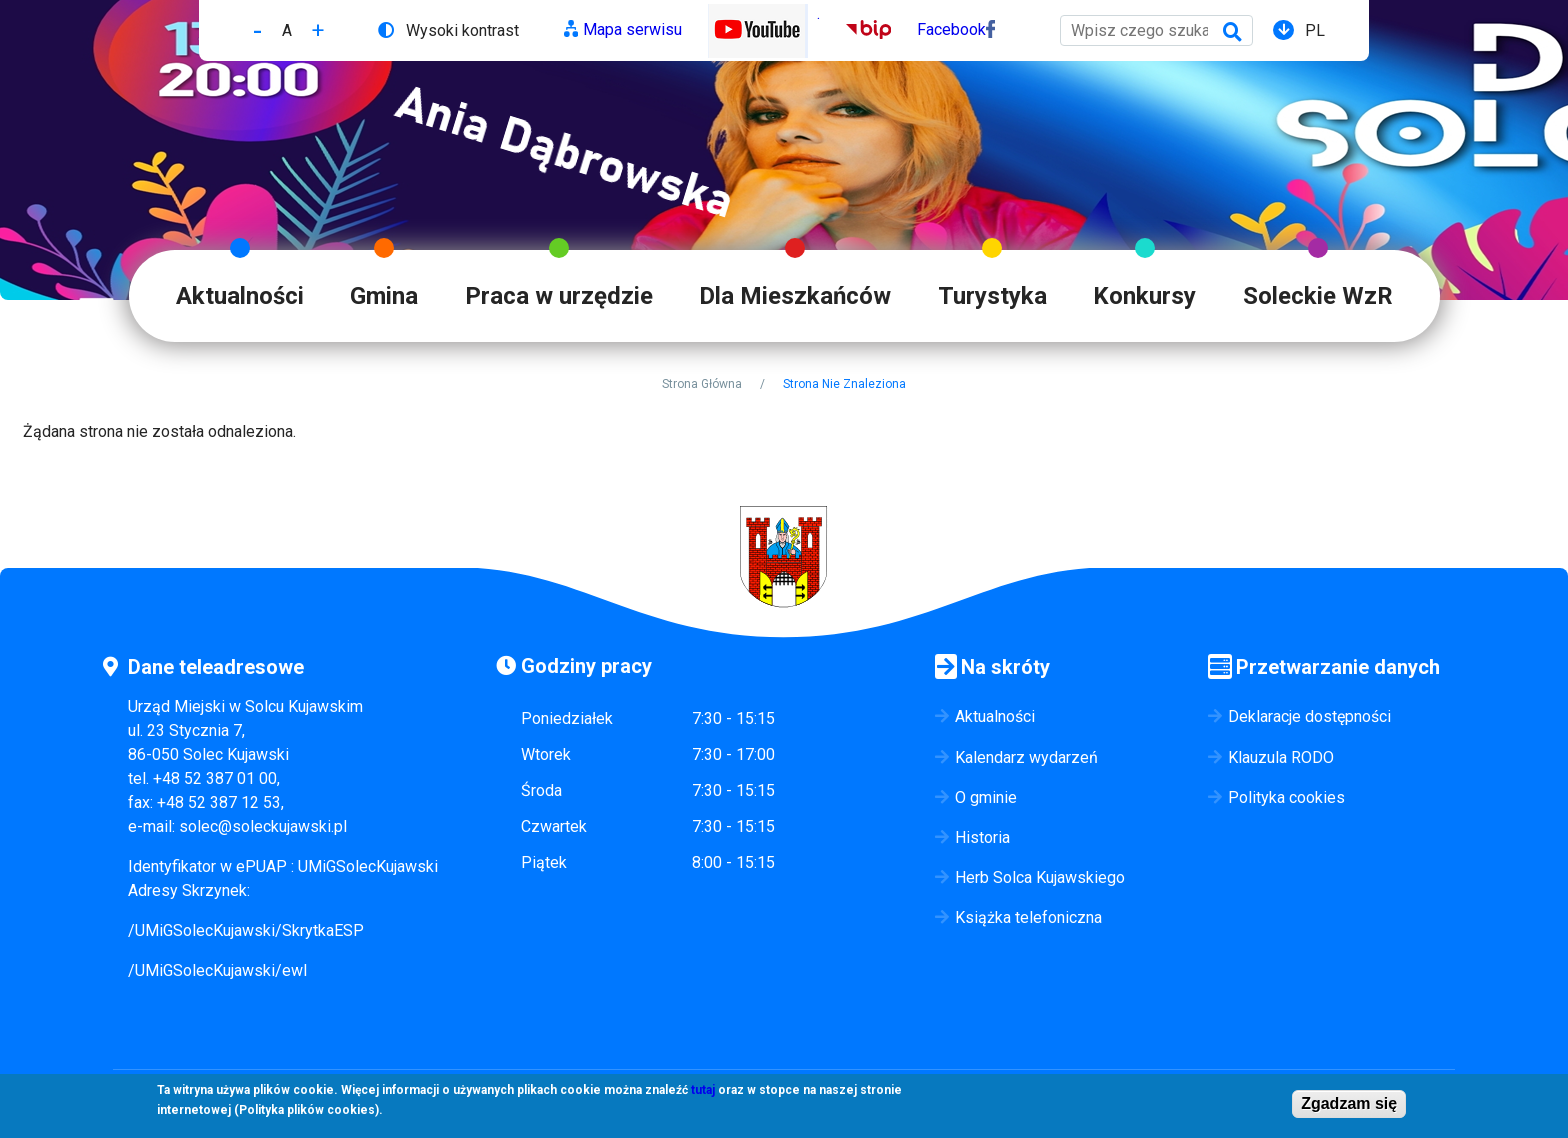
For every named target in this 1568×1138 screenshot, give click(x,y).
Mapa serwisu (632, 29)
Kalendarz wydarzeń (1026, 757)
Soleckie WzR (1318, 296)
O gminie (986, 797)
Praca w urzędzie (559, 296)
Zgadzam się (1349, 1108)
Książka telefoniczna (1028, 917)
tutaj (703, 1095)
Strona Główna (702, 384)
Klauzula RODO (1281, 757)
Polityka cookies (1286, 797)
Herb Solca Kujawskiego (1040, 877)
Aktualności (240, 296)
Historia (982, 837)
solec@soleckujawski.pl (263, 826)
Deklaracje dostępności (1309, 716)
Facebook (951, 29)
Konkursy (1144, 296)
